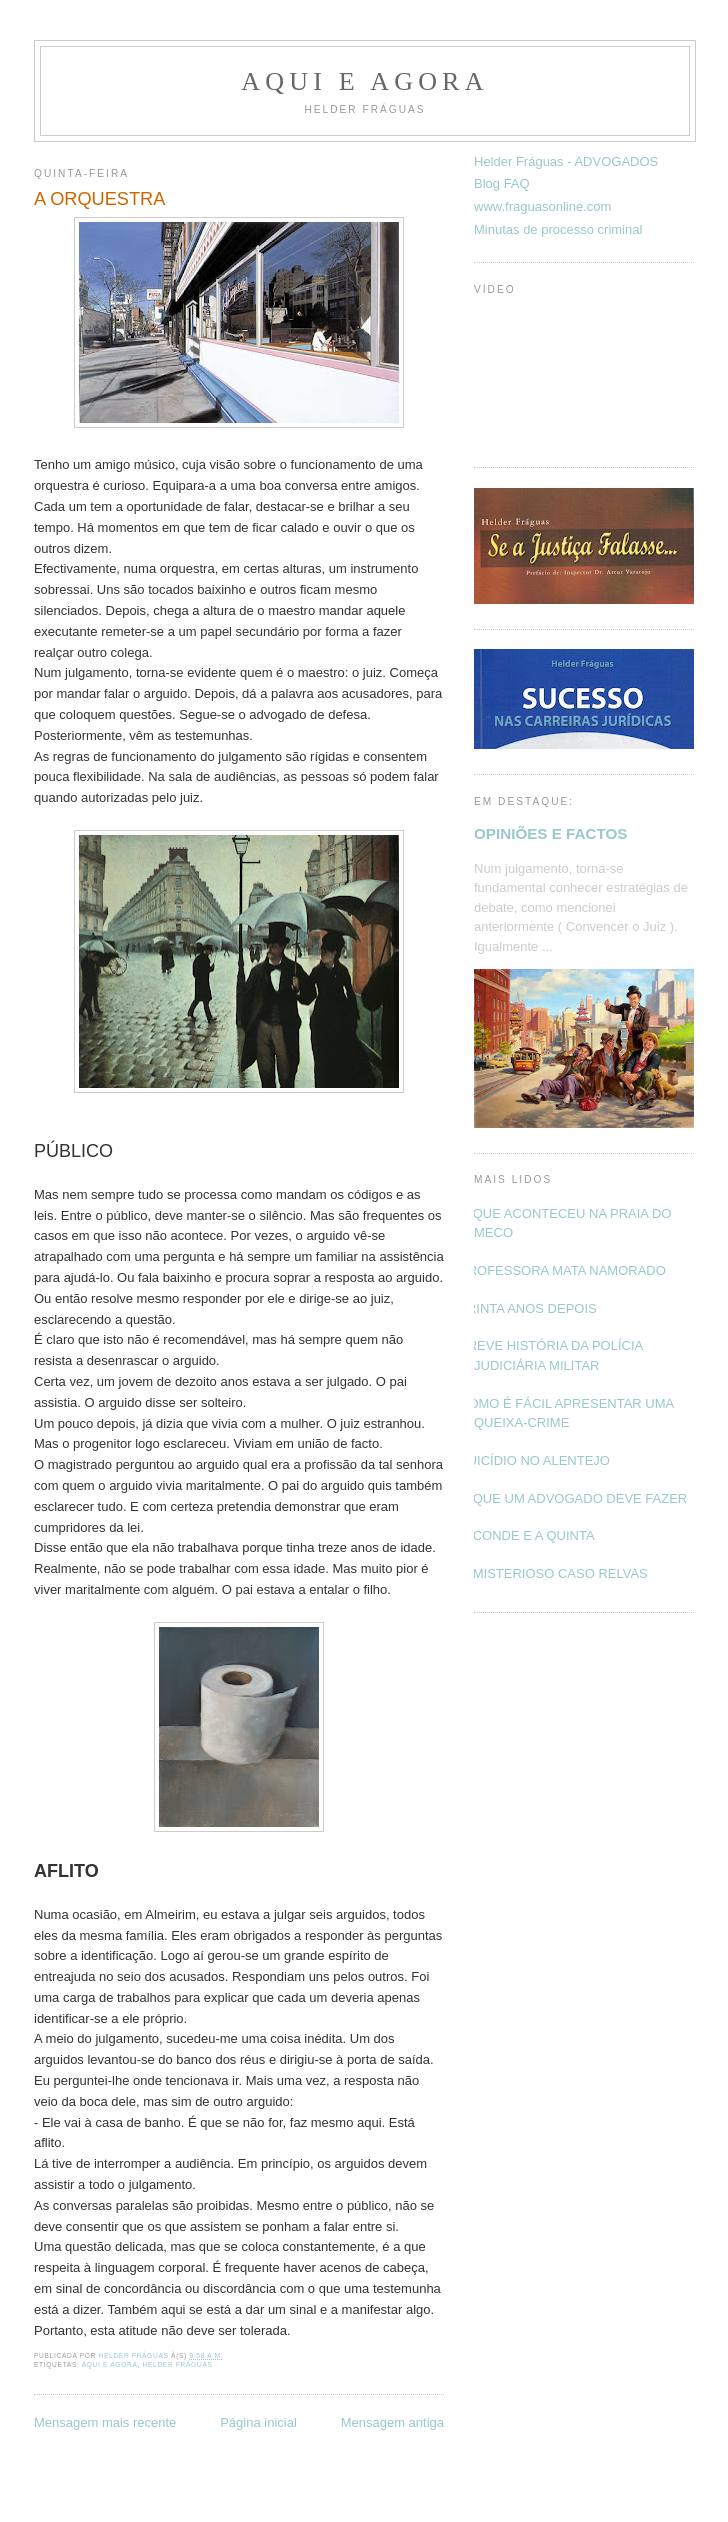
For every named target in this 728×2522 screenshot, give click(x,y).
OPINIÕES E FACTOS (550, 833)
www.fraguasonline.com (542, 206)
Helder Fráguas (178, 2364)
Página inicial (258, 2422)
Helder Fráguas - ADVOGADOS (566, 161)
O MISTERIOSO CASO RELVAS (553, 1573)
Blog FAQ (502, 183)
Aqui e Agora (364, 81)
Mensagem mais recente (105, 2422)
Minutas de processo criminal (558, 229)
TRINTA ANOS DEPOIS (528, 1308)
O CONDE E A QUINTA (527, 1535)
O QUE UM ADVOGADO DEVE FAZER (573, 1498)
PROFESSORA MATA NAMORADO (562, 1270)
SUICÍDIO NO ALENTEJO (534, 1460)
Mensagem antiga (392, 2422)
